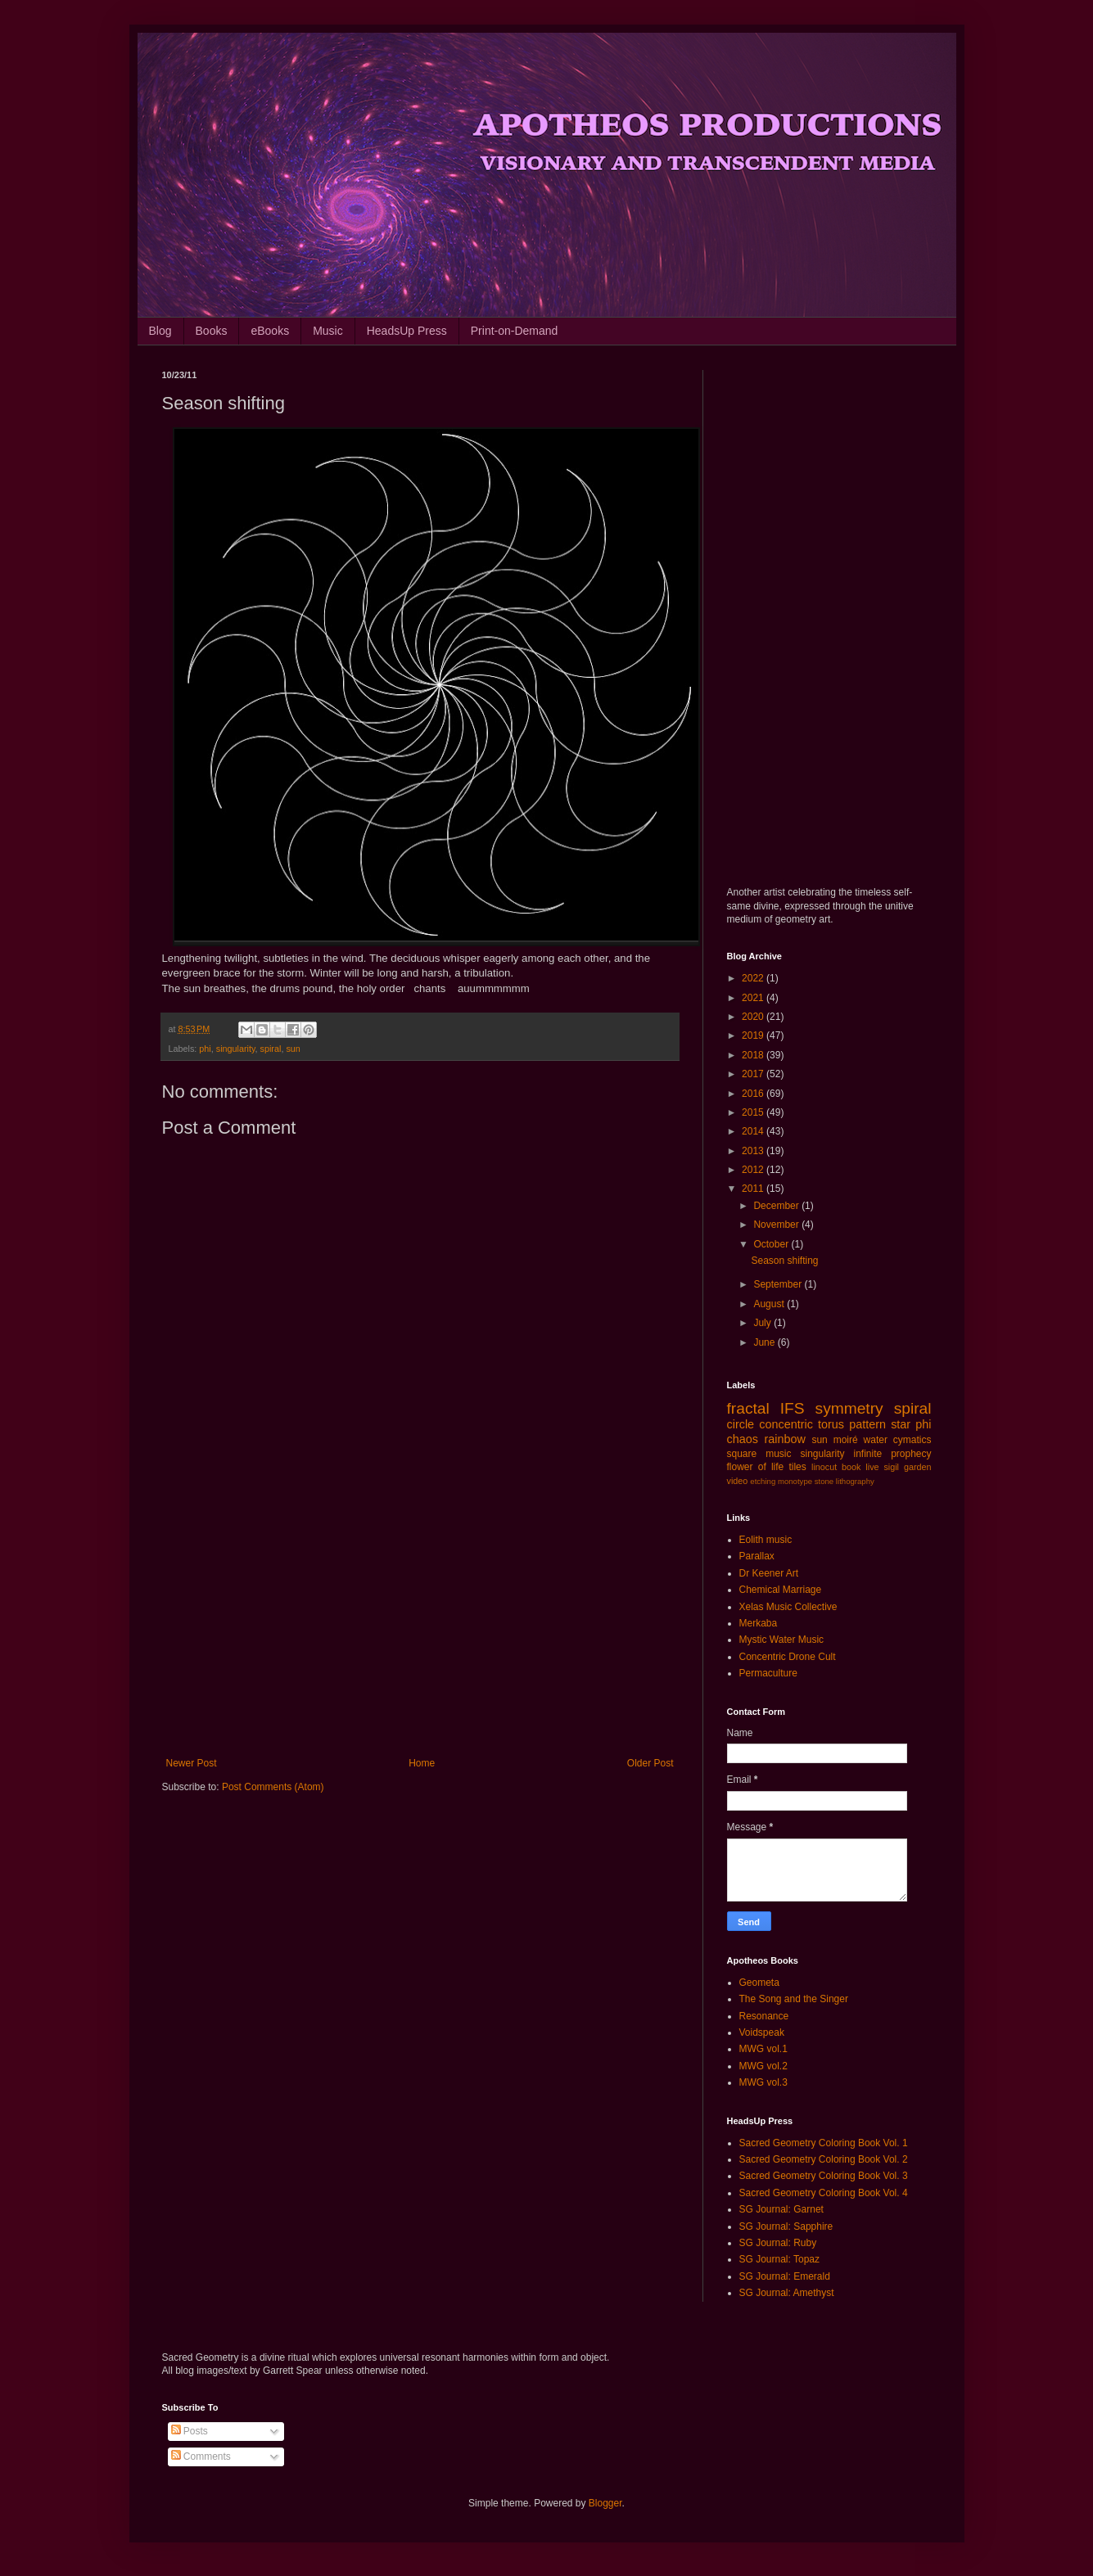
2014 (754, 1131)
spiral (271, 1048)
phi (204, 1048)
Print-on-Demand (514, 330)
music (778, 1453)
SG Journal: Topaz (779, 2259)
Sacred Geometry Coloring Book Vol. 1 (823, 2143)
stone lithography (844, 1481)
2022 (754, 978)
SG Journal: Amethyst (786, 2293)
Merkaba (758, 1623)
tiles (797, 1467)
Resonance (764, 2016)
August (770, 1304)
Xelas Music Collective (788, 1607)
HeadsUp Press (407, 330)
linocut (824, 1467)
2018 (754, 1055)
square (742, 1453)
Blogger (605, 2503)
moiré (845, 1440)
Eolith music (766, 1539)
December (777, 1205)
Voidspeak (761, 2032)
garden (918, 1467)
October (772, 1244)
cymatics (912, 1440)
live (871, 1467)
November (777, 1224)
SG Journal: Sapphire (786, 2226)
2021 (754, 998)
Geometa (759, 1982)
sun (293, 1048)
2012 (754, 1169)
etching (762, 1481)
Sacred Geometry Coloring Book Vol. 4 (823, 2193)
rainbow (784, 1439)
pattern (867, 1424)
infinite (867, 1453)
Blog (160, 330)
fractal (748, 1408)
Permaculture (768, 1673)
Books (212, 330)
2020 (754, 1016)
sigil (891, 1467)
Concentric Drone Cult (787, 1656)
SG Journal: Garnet (781, 2209)
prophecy (911, 1453)
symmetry (849, 1408)
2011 (754, 1188)
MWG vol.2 (763, 2066)
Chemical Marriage (780, 1589)
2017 (754, 1074)
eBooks (270, 330)
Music (328, 330)
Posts (189, 2431)
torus (831, 1424)
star (900, 1424)
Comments (201, 2456)
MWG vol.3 (763, 2082)
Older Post (650, 1763)
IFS (792, 1408)
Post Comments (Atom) (273, 1787)
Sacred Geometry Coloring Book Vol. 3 (823, 2175)
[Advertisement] (420, 1622)
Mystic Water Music (781, 1639)
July (763, 1323)
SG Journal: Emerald (784, 2276)
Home (422, 1763)
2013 (754, 1151)
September (778, 1284)
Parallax (757, 1556)
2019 (754, 1035)
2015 (754, 1112)
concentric (786, 1424)
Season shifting (784, 1260)
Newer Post (191, 1763)
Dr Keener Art (769, 1573)
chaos (742, 1439)
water (875, 1440)
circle (741, 1424)
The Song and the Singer (793, 1999)
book (851, 1467)
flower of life (755, 1467)
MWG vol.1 (763, 2049)
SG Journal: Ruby (778, 2243)
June (765, 1342)
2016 (754, 1093)
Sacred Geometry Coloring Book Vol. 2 (823, 2159)
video (737, 1481)
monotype (795, 1481)
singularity (235, 1048)
